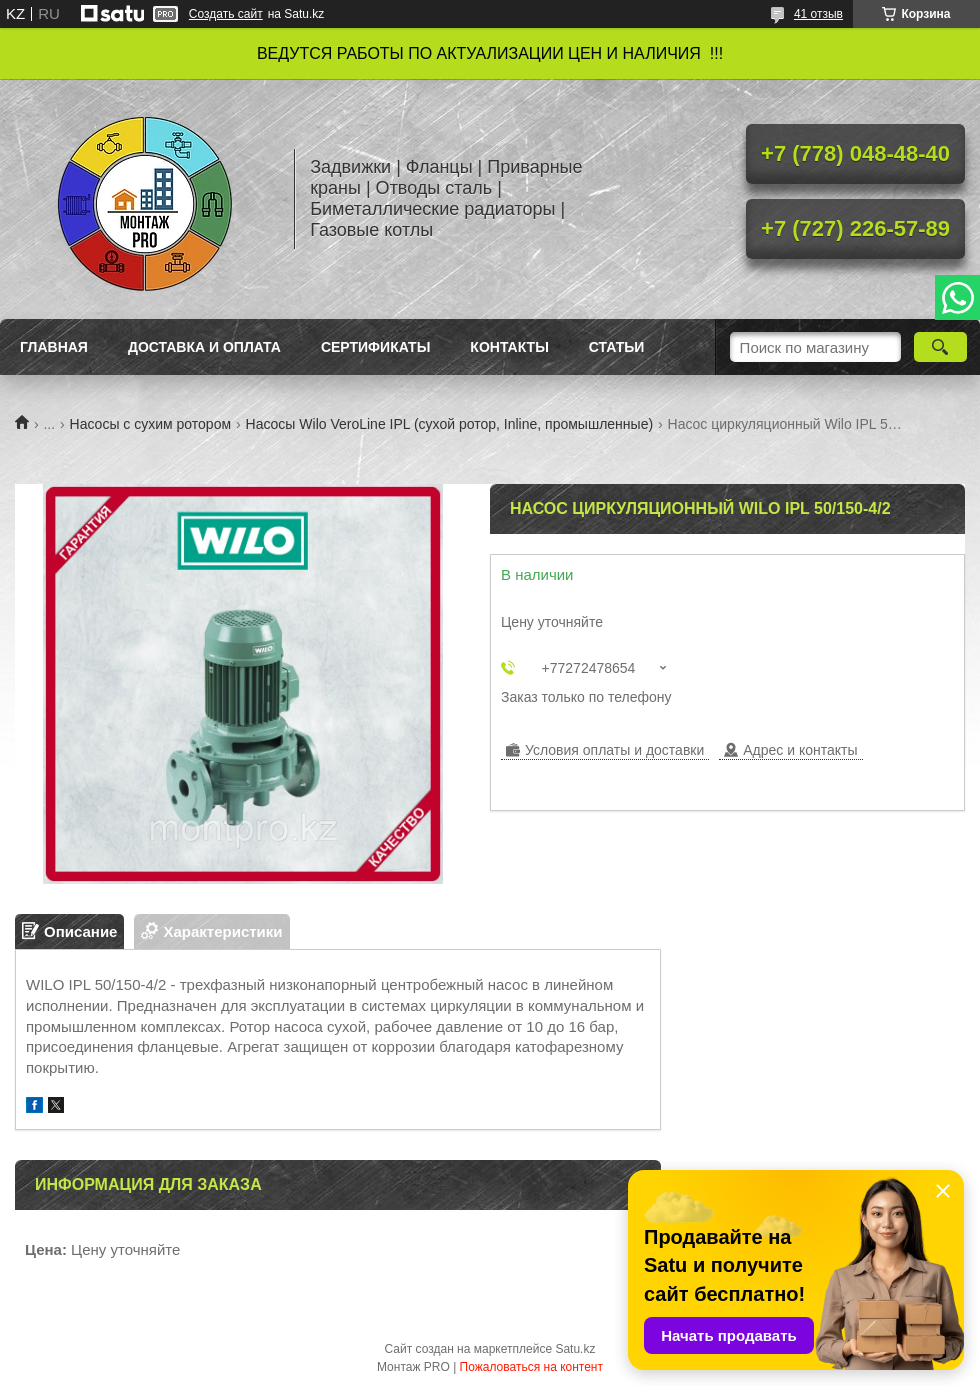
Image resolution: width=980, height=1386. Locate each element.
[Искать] (940, 347)
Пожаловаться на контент (531, 1367)
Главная (54, 347)
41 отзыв (818, 14)
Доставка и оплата (204, 347)
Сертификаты (375, 347)
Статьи (617, 347)
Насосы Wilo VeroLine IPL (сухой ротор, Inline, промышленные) (450, 424)
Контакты (509, 347)
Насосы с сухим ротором (151, 424)
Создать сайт (226, 14)
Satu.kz (575, 1349)
